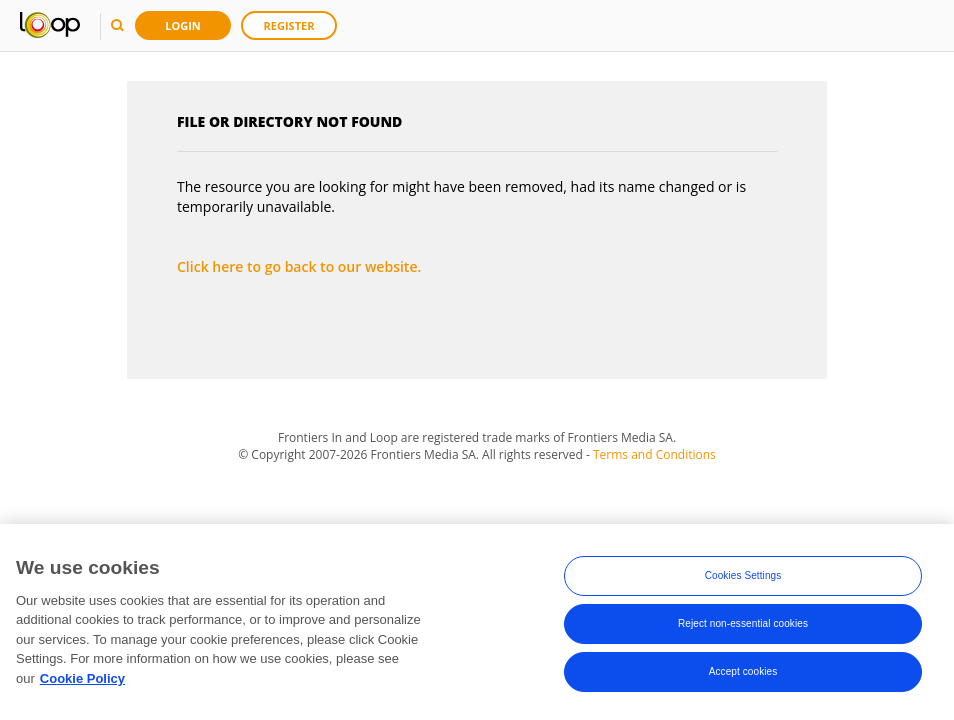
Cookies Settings (743, 577)
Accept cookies (743, 673)
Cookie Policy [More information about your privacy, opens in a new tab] (82, 680)
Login (183, 25)
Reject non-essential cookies (743, 625)
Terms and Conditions (654, 454)
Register (289, 25)
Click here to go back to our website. (299, 266)
